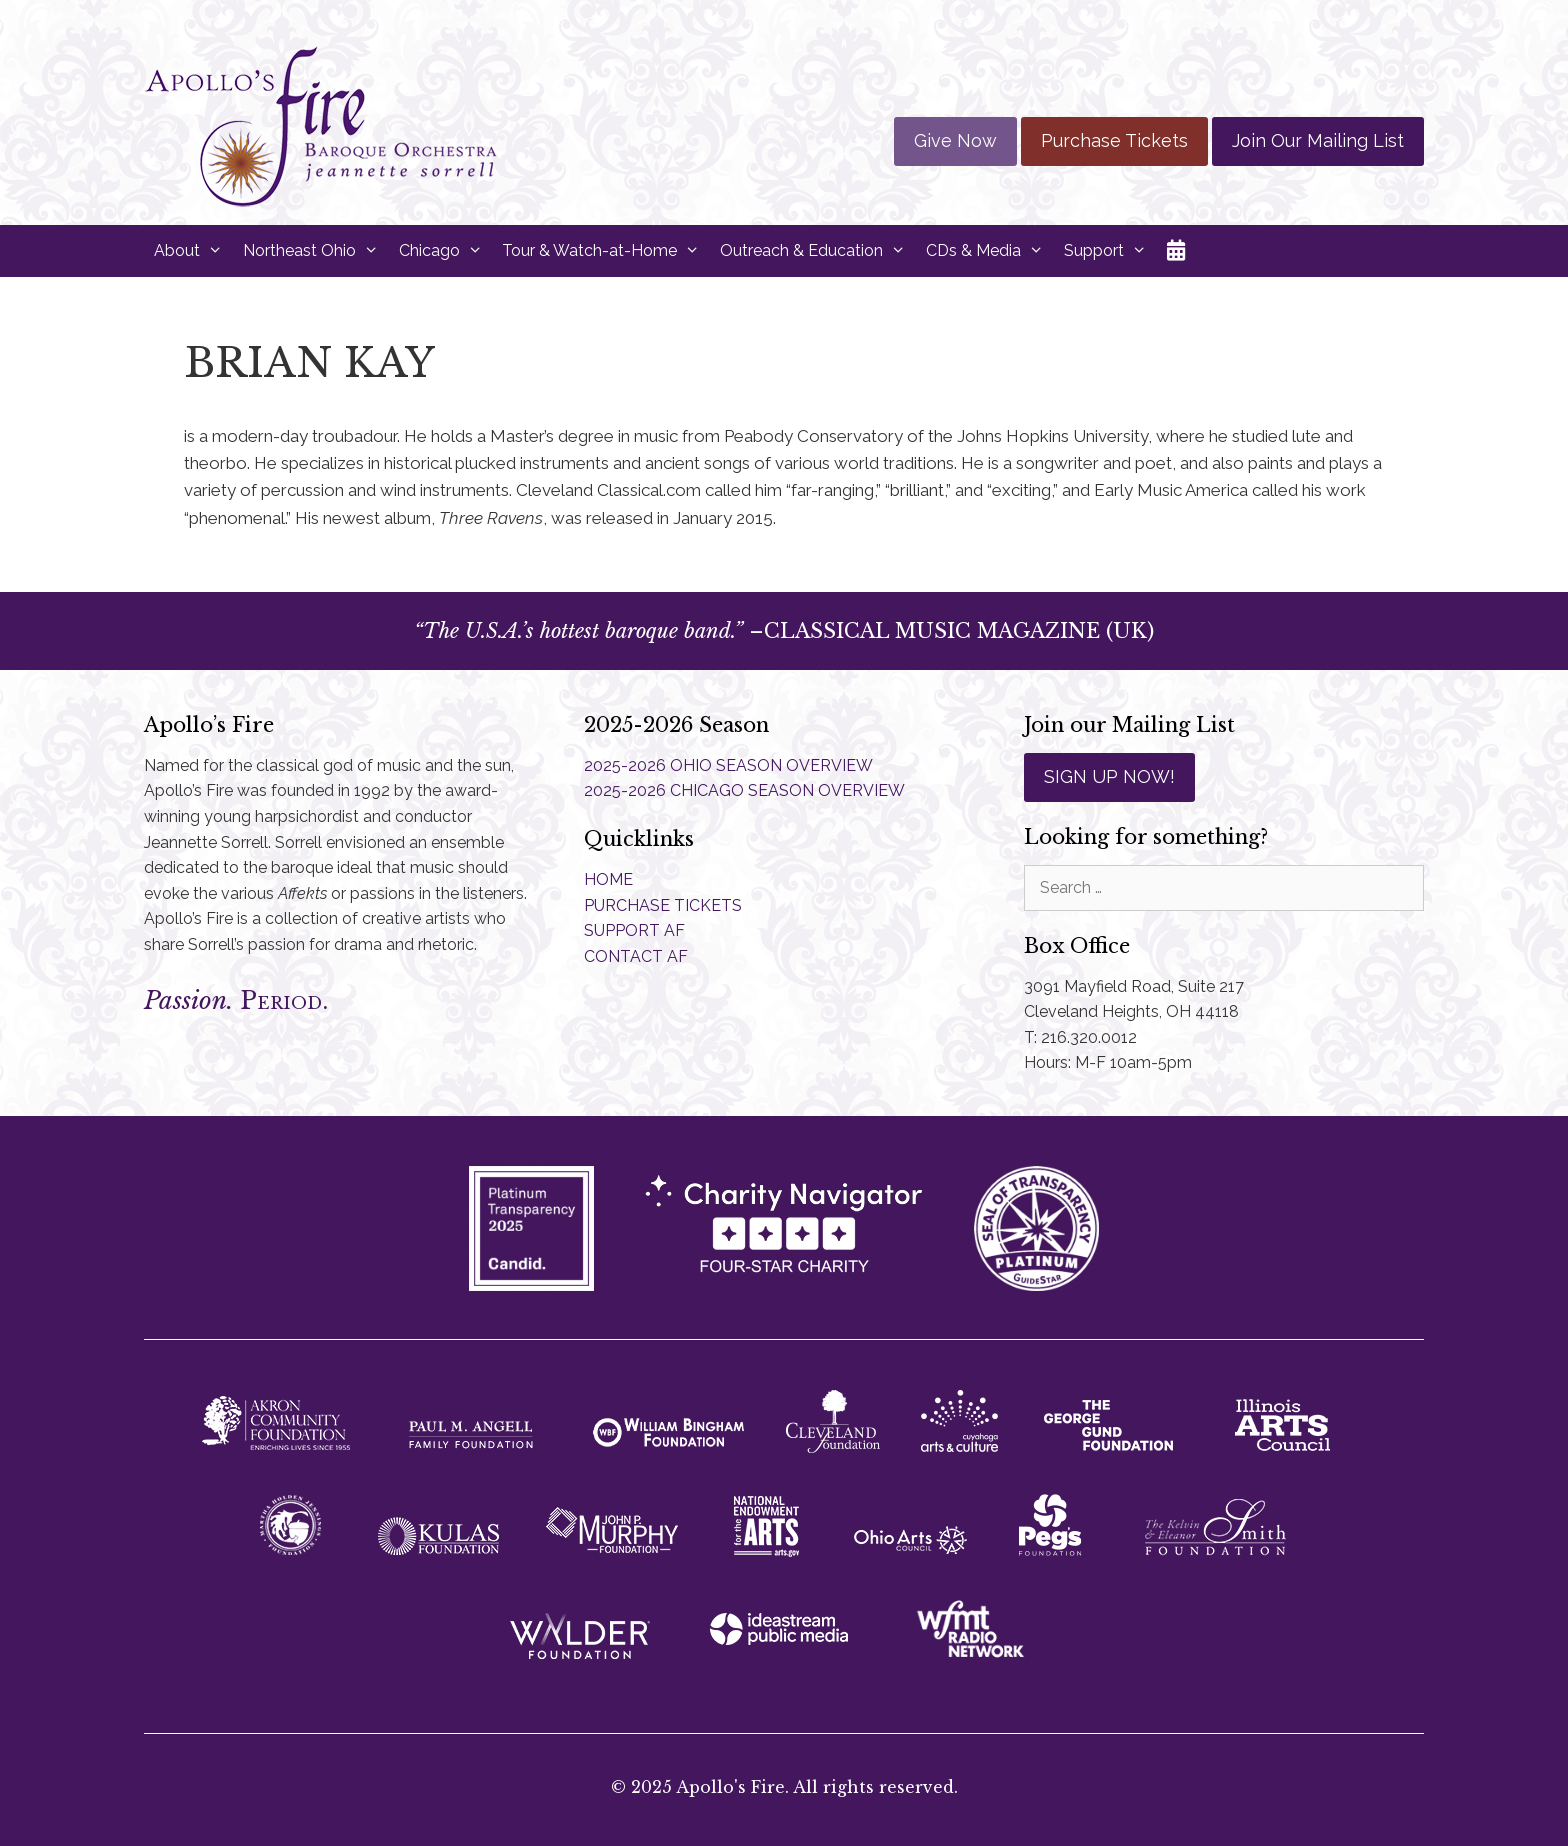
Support (1110, 251)
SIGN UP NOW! (1109, 776)
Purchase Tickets (1114, 140)
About (193, 251)
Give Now (955, 140)
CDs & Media (990, 251)
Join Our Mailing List (1318, 140)
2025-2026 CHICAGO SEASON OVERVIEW (744, 790)
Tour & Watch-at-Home (606, 251)
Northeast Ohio (316, 251)
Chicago (446, 251)
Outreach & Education (818, 251)
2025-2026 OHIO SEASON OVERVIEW (728, 765)
